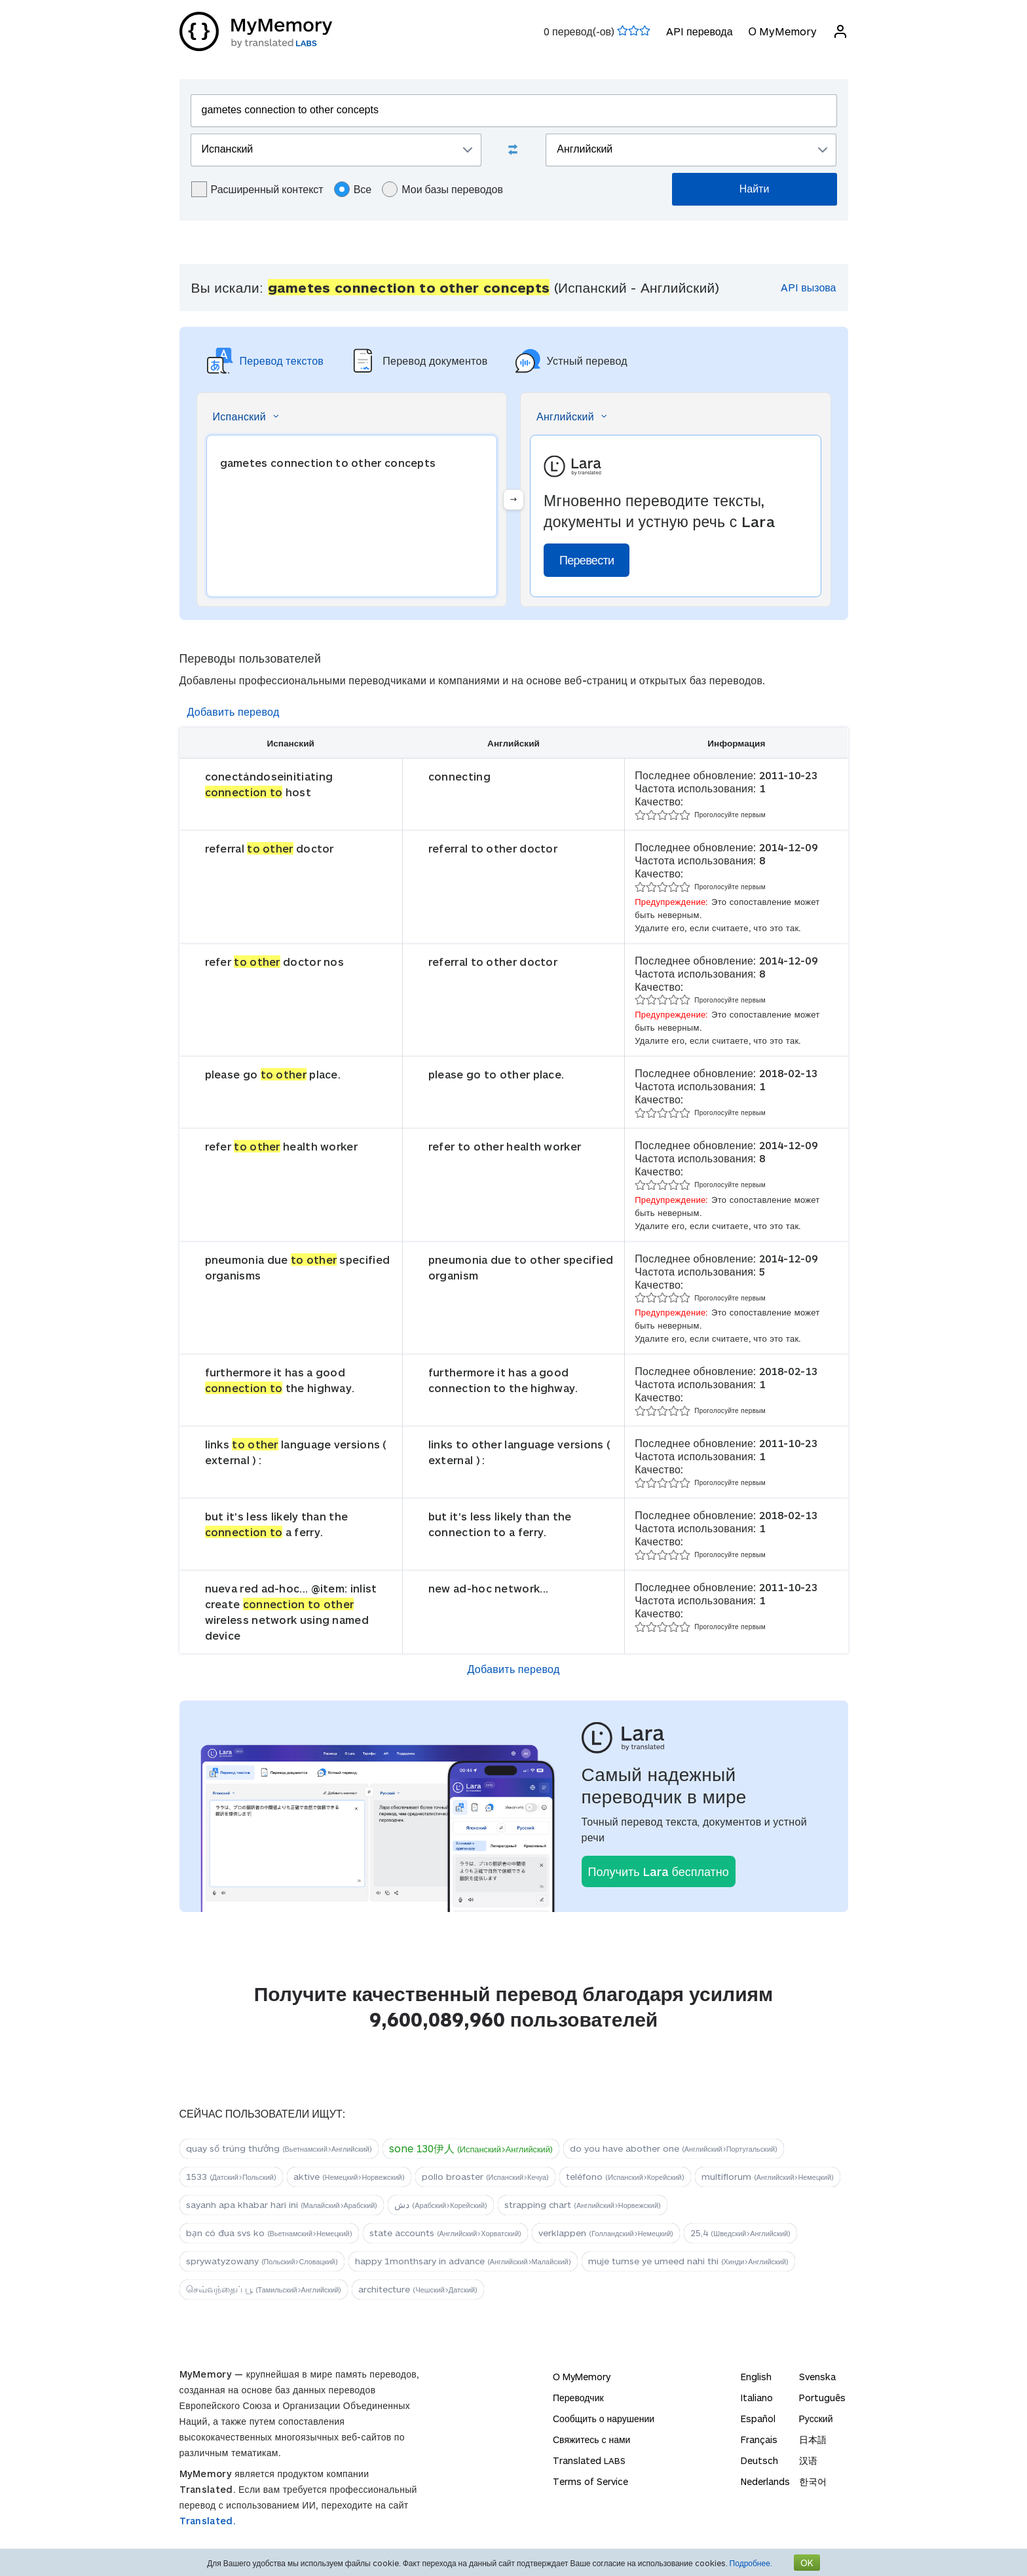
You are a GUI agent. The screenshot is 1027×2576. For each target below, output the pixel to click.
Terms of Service (590, 2481)
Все (353, 189)
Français (759, 2439)
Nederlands (765, 2481)
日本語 (813, 2439)
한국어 (813, 2481)
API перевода (699, 31)
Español (758, 2418)
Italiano (757, 2397)
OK (806, 2562)
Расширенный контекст (257, 189)
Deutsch (759, 2460)
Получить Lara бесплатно (658, 1871)
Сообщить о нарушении (603, 2418)
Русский (816, 2418)
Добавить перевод (233, 711)
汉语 (808, 2460)
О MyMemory (782, 31)
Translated (589, 2460)
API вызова (808, 287)
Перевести (586, 560)
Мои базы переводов (442, 189)
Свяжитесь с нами (591, 2439)
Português (822, 2397)
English (756, 2376)
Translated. (207, 2520)
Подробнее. (751, 2562)
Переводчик (578, 2397)
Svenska (817, 2376)
